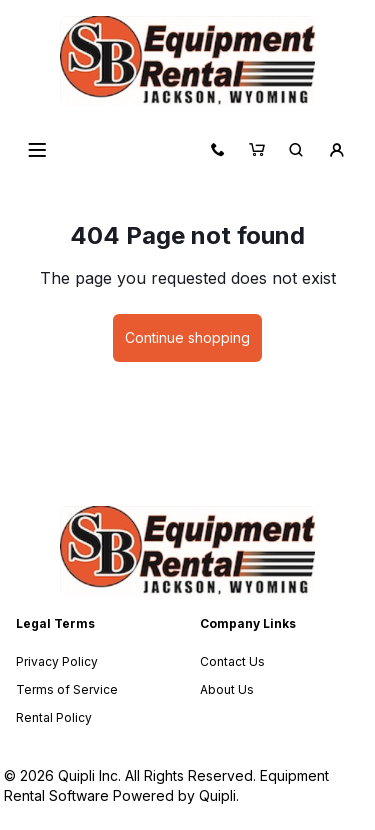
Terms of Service (67, 689)
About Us (227, 689)
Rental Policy (54, 717)
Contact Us (232, 661)
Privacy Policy (57, 661)
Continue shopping (187, 337)
